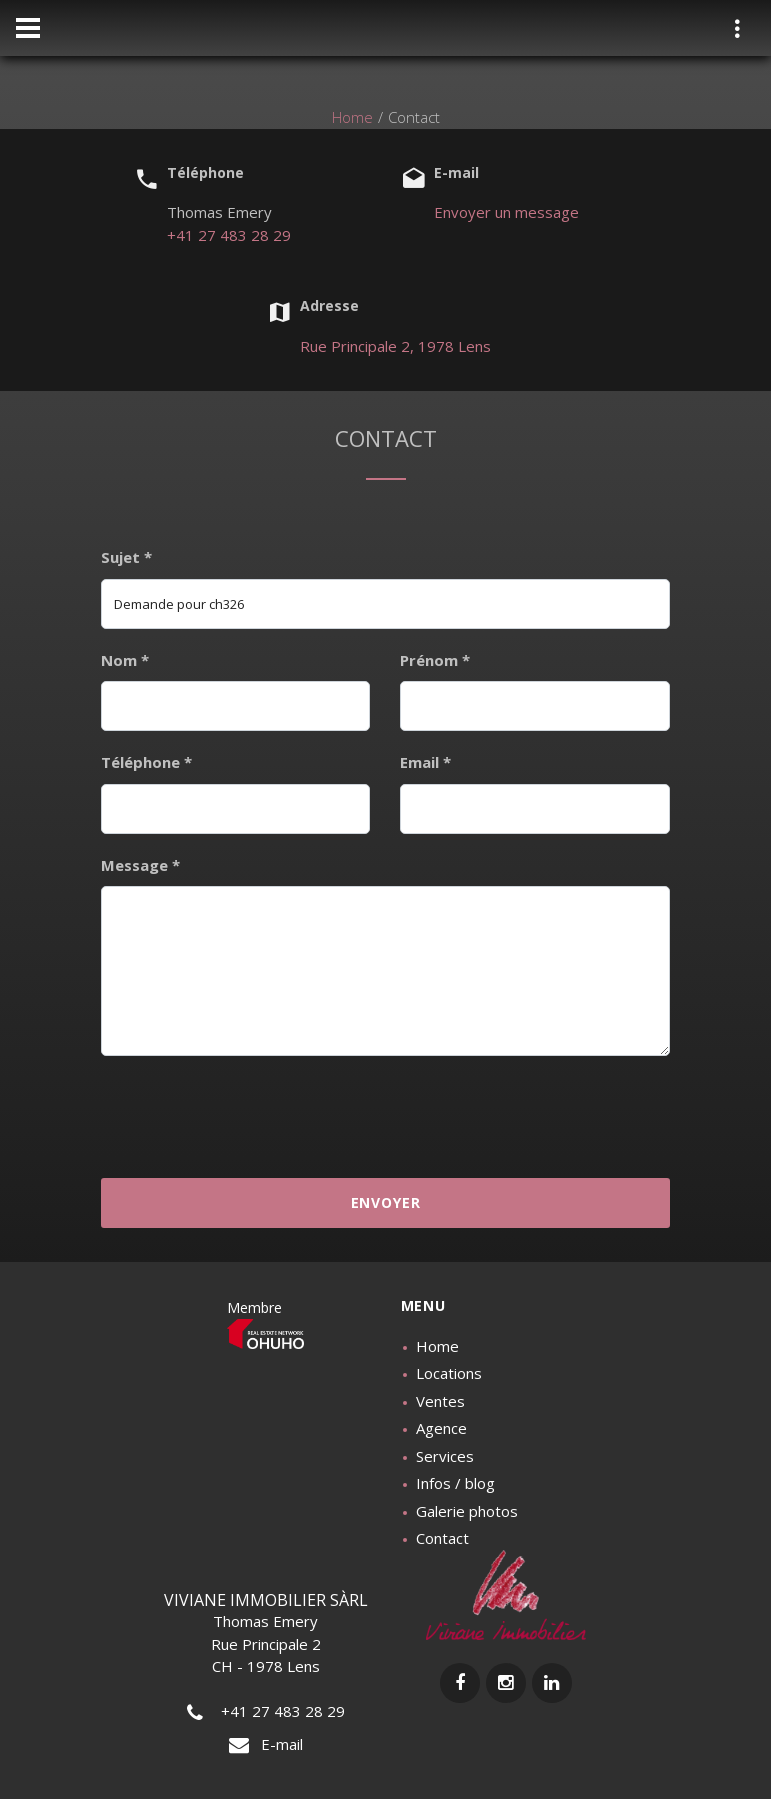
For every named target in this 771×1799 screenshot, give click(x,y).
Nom (125, 660)
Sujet (126, 557)
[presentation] (385, 1115)
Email (425, 762)
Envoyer (386, 1202)
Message (140, 865)
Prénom (435, 660)
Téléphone (146, 762)
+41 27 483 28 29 (229, 235)
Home (352, 117)
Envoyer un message (506, 212)
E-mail (266, 1744)
